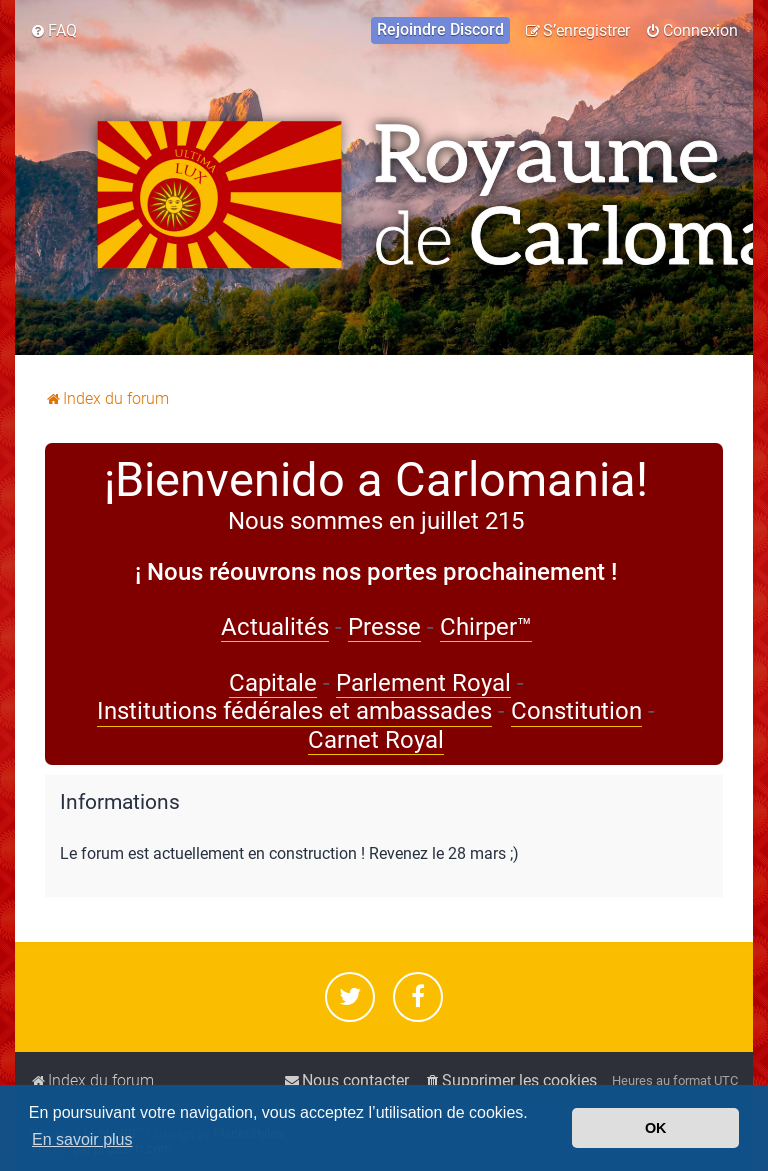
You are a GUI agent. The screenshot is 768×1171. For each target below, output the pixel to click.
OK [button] (656, 1128)
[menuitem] (53, 31)
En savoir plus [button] (82, 1139)
